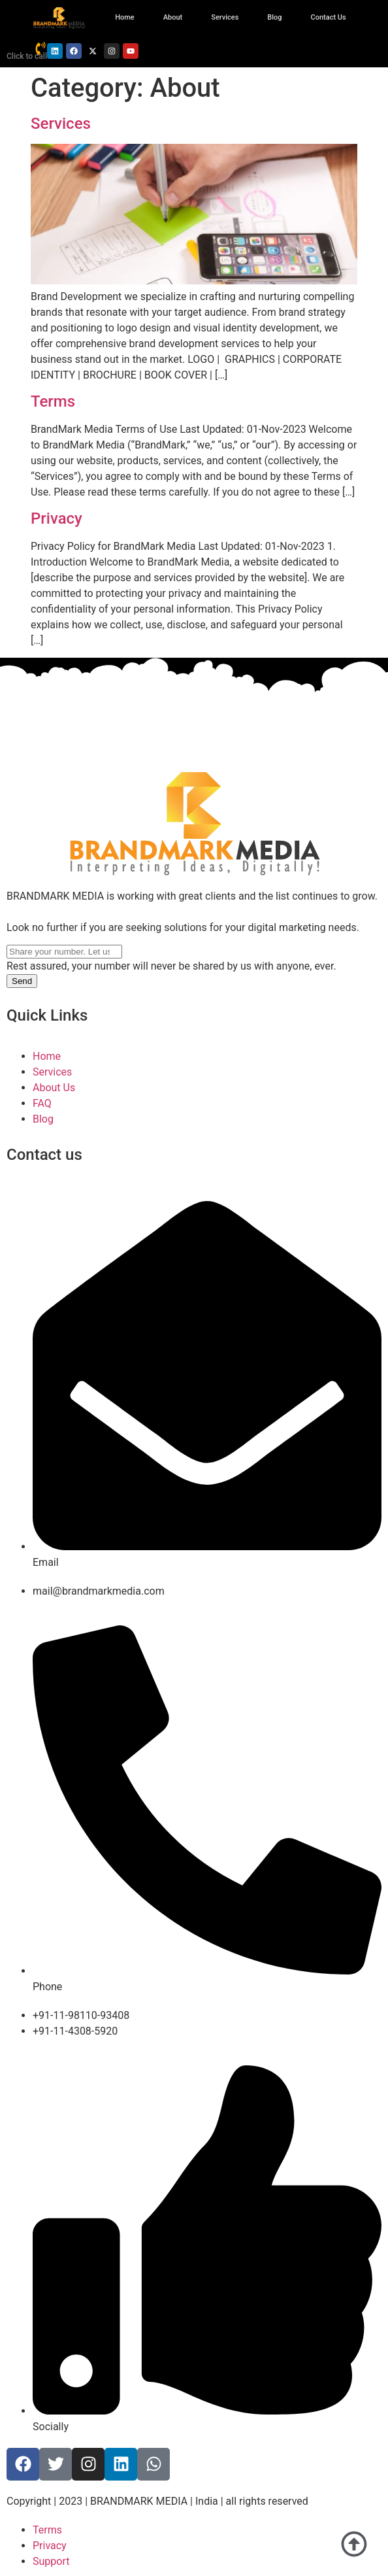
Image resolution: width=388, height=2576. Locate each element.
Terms (53, 401)
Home (125, 17)
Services (224, 17)
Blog (274, 17)
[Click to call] (40, 48)
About (173, 17)
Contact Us (328, 17)
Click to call (27, 56)
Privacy (56, 518)
